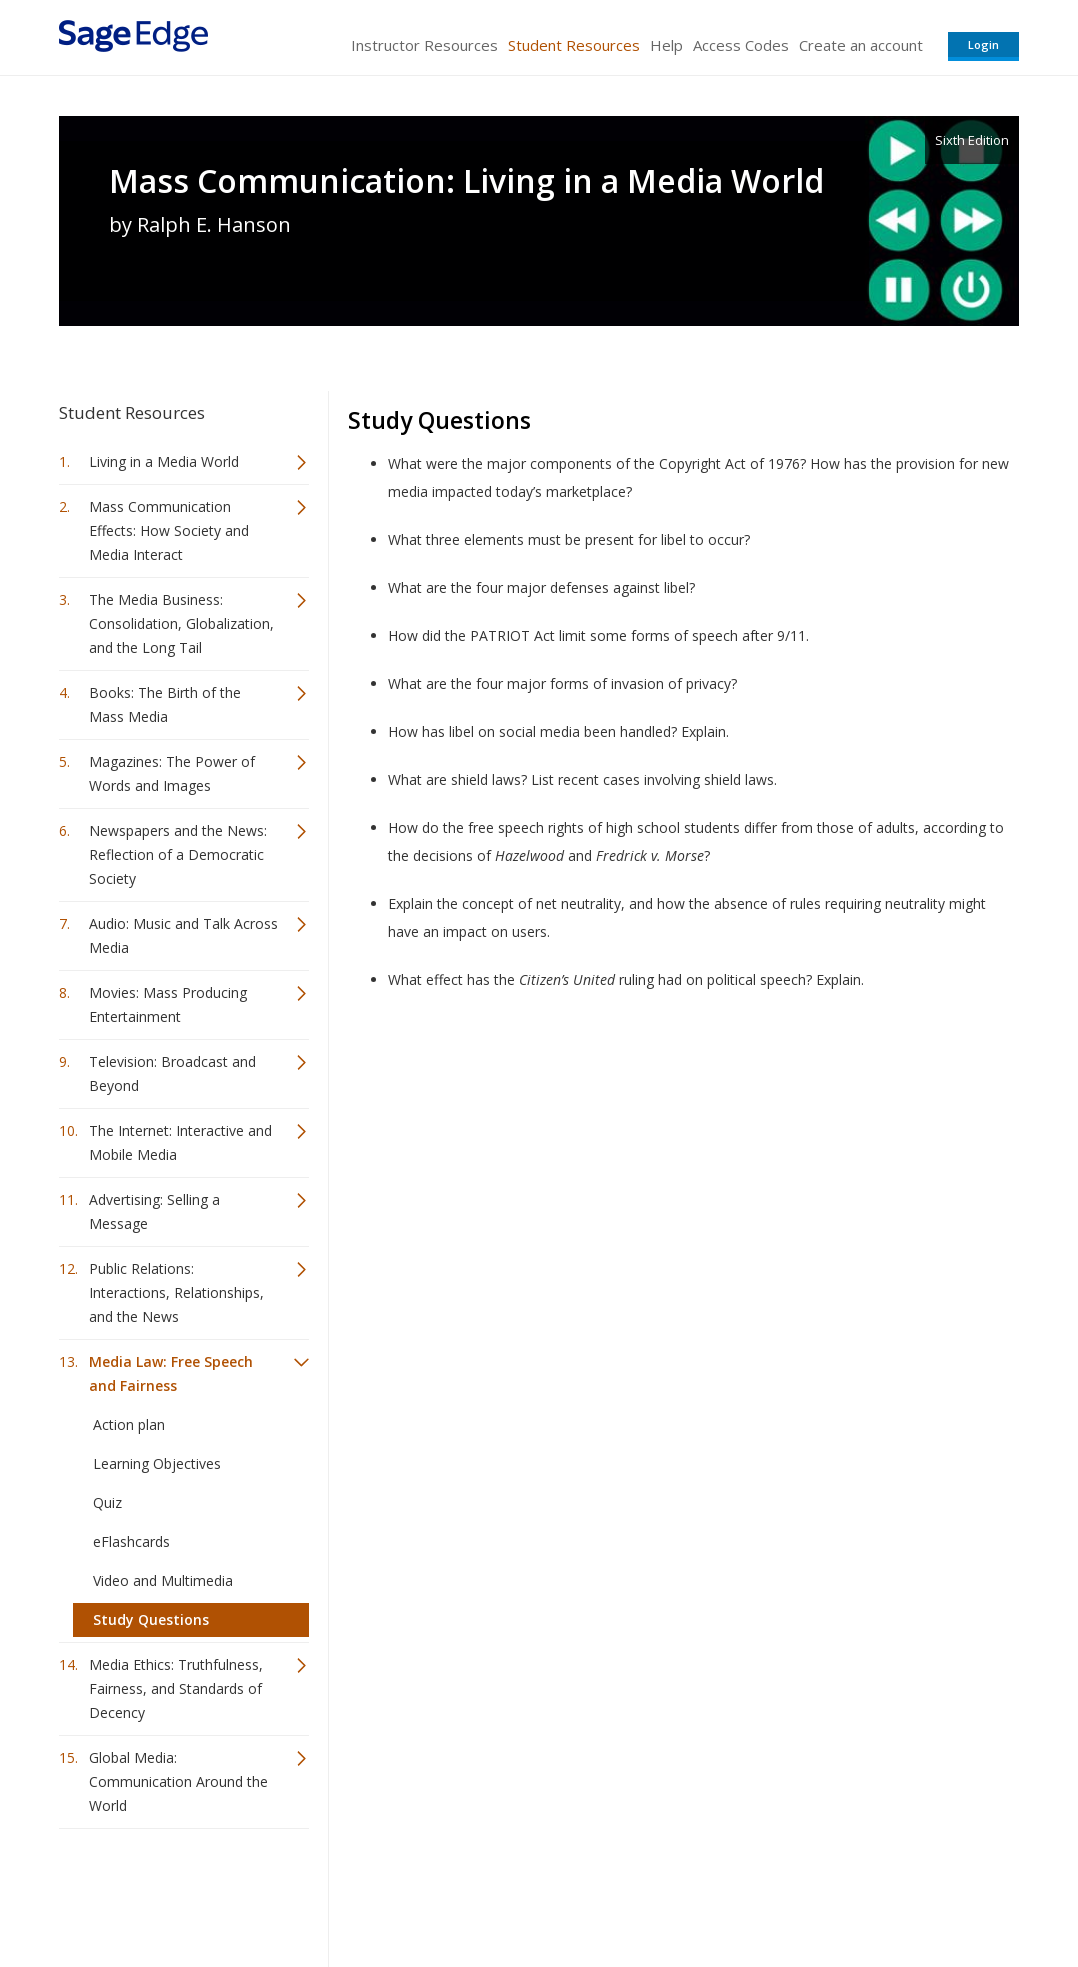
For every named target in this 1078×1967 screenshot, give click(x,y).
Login (983, 44)
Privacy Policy (887, 1892)
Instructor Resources (424, 45)
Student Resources (574, 45)
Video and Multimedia (163, 1580)
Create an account (861, 45)
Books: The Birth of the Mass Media (165, 704)
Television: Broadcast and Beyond (172, 1073)
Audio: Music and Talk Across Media (183, 935)
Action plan (129, 1424)
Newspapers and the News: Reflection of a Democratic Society (178, 854)
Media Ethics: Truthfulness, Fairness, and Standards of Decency (176, 1688)
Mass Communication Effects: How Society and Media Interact (169, 530)
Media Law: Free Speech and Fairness (171, 1373)
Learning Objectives (157, 1463)
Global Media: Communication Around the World (178, 1781)
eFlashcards (131, 1541)
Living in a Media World (164, 461)
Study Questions (151, 1619)
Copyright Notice (775, 1892)
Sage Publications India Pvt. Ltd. (349, 1892)
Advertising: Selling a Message (154, 1211)
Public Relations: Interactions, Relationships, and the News (176, 1292)
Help (666, 45)
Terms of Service (653, 1892)
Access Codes (741, 45)
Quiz (107, 1502)
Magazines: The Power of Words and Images (172, 773)
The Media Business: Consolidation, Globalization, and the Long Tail (181, 623)
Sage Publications (173, 1892)
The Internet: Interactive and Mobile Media (180, 1142)
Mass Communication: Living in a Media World (466, 181)
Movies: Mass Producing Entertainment (168, 1004)
